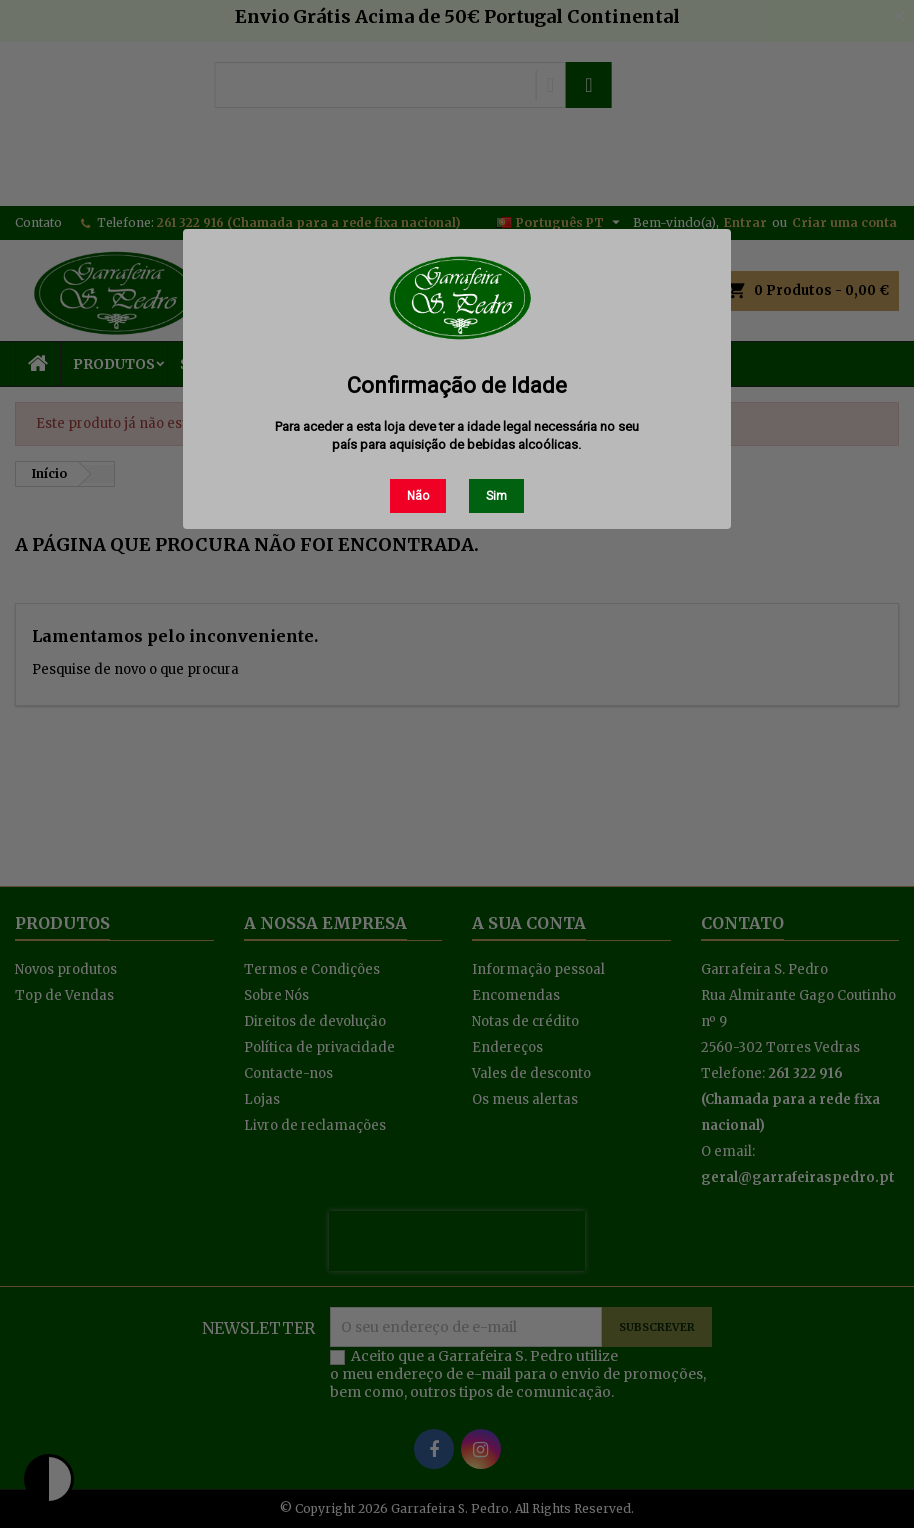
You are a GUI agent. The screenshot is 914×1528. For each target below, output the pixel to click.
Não (418, 496)
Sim (496, 496)
